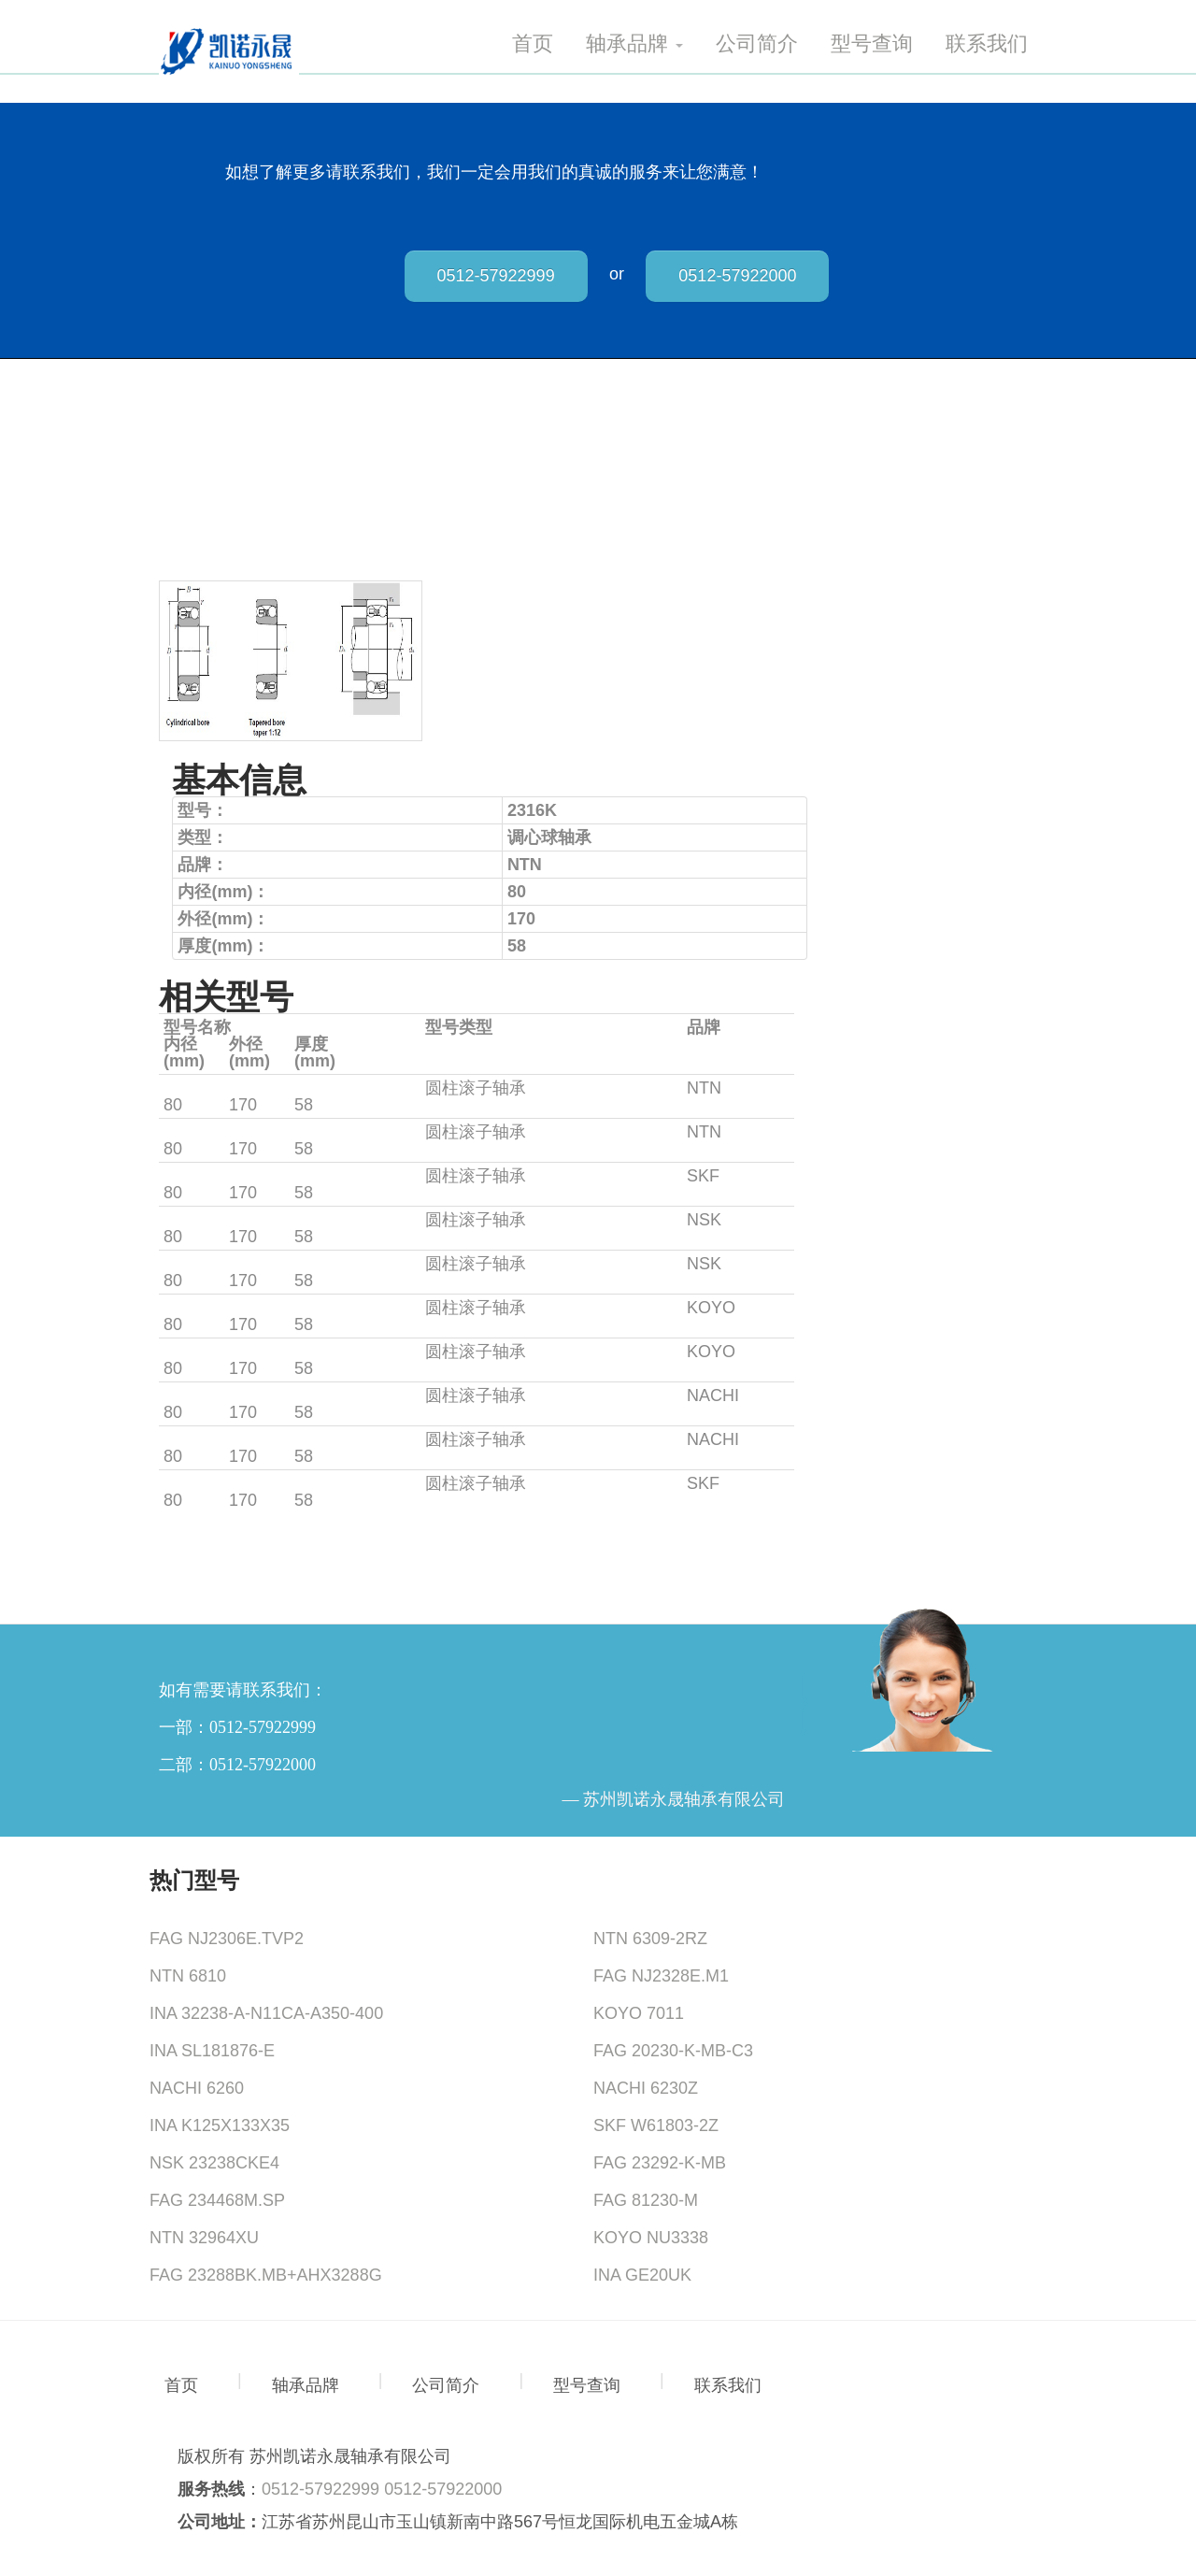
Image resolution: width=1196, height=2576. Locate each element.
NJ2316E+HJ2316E (238, 1395)
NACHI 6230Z (645, 2088)
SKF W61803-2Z (656, 2125)
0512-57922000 (737, 275)
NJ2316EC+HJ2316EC (250, 1175)
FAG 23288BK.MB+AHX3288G (266, 2275)
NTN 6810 (188, 1976)
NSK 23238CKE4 (214, 2163)
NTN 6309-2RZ (650, 1938)
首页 (532, 44)
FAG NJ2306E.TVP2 (227, 1938)
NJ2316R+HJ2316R (239, 1307)
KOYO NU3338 (650, 2237)
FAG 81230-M (645, 2200)
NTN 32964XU (204, 2237)
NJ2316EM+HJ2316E (245, 1088)
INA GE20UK (642, 2275)
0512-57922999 (496, 275)
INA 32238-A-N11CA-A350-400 (266, 2013)
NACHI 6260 (197, 2088)
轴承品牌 (634, 44)
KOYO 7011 (638, 2013)
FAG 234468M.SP (217, 2200)
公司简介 (757, 44)
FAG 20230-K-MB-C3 (673, 2050)
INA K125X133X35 (220, 2125)
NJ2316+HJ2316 (227, 1132)
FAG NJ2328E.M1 (661, 1976)
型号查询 (872, 44)
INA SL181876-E (212, 2050)
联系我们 (987, 44)
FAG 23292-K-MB (659, 2163)
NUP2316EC (212, 1483)
